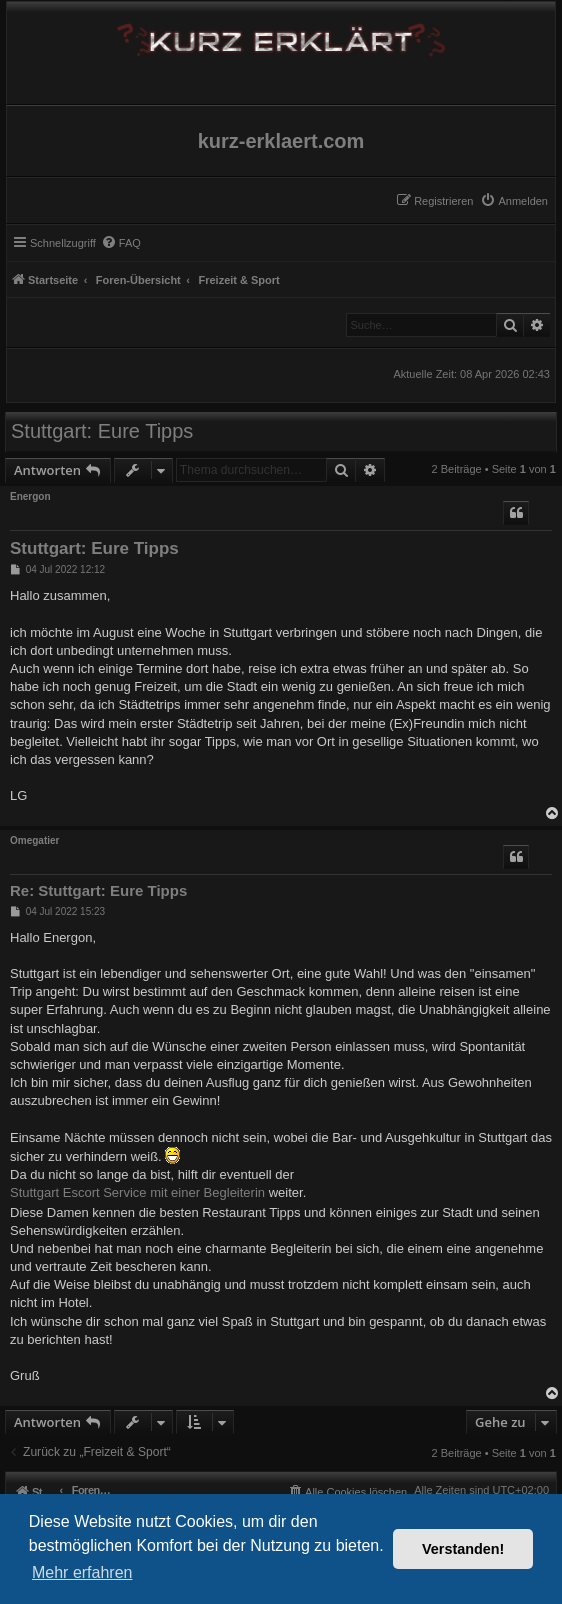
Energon (30, 496)
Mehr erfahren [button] (82, 1572)
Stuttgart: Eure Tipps (102, 431)
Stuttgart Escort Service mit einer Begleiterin (137, 1192)
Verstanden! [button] (463, 1549)
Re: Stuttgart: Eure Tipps (98, 890)
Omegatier (34, 840)
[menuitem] (514, 201)
